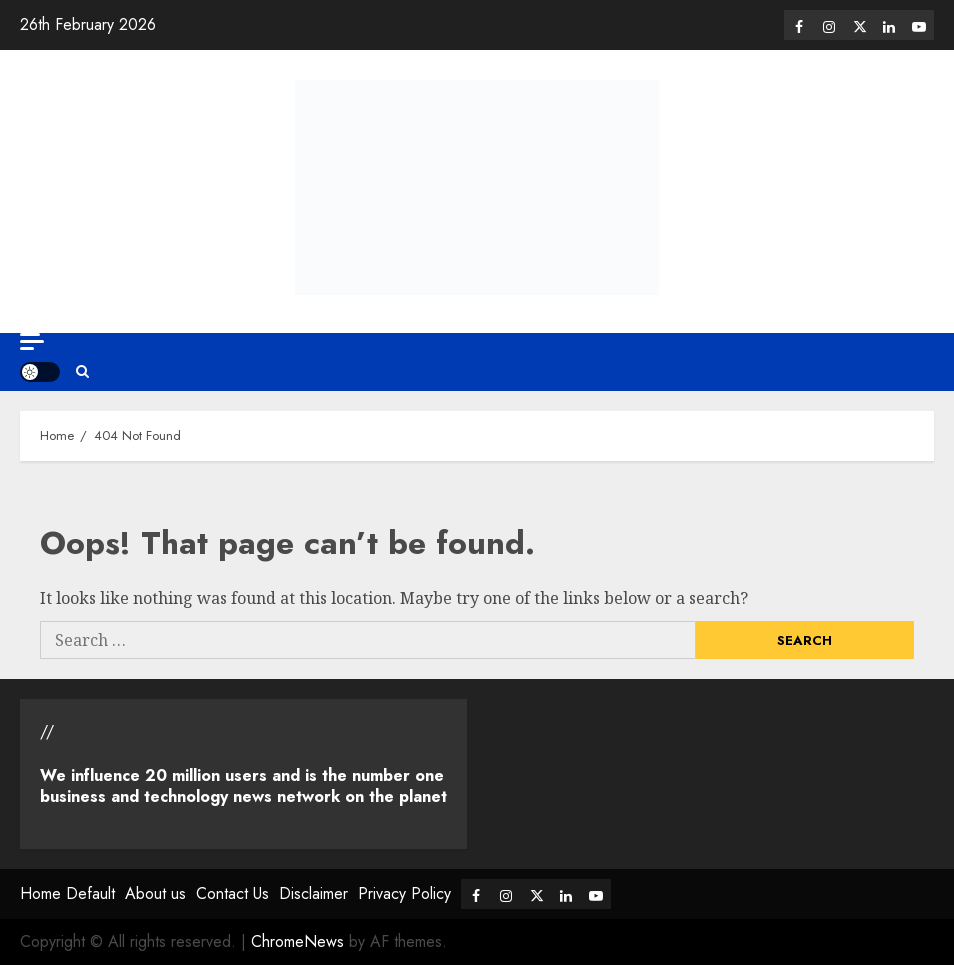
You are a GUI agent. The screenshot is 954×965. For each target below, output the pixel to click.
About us (155, 893)
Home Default (67, 893)
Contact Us (232, 893)
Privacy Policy (404, 893)
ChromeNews (297, 941)
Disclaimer (313, 893)
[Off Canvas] (32, 341)
